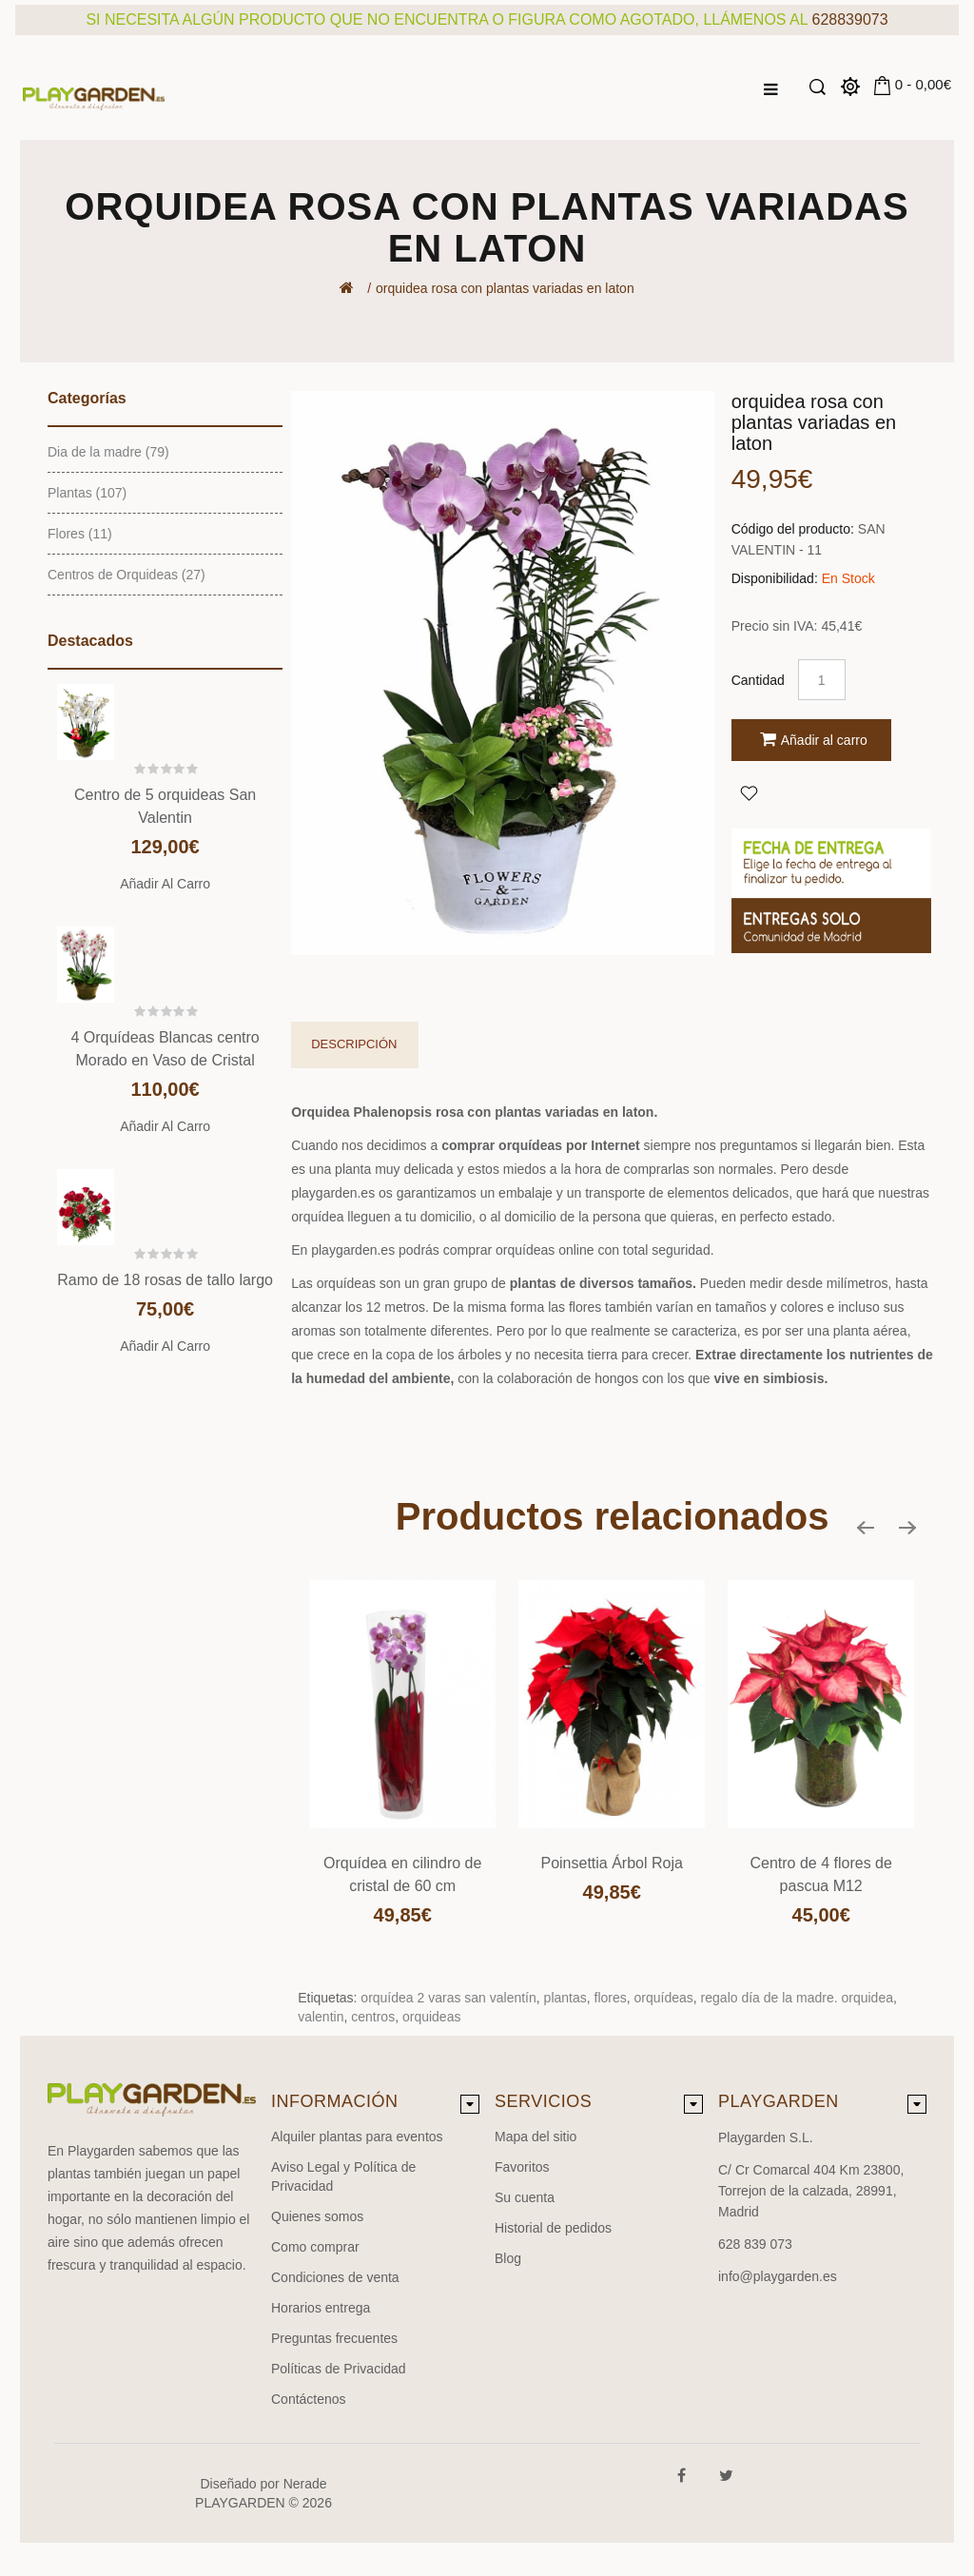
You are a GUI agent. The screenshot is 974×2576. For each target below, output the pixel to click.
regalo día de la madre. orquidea (797, 1997)
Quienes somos (317, 2216)
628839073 (850, 19)
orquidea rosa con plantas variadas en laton (505, 288)
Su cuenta (525, 2197)
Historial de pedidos (553, 2227)
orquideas (431, 2016)
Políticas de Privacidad (338, 2368)
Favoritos (522, 2167)
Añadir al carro (165, 883)
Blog (508, 2258)
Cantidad (758, 680)
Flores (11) (80, 533)
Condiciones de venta (335, 2277)
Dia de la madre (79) (108, 451)
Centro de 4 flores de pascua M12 (820, 1874)
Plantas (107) (87, 492)
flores (610, 1997)
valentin (320, 2016)
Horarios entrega (320, 2307)
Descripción (354, 1044)
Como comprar (315, 2246)
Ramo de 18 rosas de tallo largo (165, 1280)
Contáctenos (308, 2399)
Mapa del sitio (535, 2136)
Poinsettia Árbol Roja (611, 1863)
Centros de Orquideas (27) (126, 574)
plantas (565, 1997)
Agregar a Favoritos (748, 792)
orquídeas (663, 1997)
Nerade (305, 2483)
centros (373, 2016)
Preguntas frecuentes (334, 2338)
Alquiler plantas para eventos (357, 2136)
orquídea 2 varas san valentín (448, 1997)
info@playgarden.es (777, 2276)
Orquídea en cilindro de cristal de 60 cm (402, 1874)
